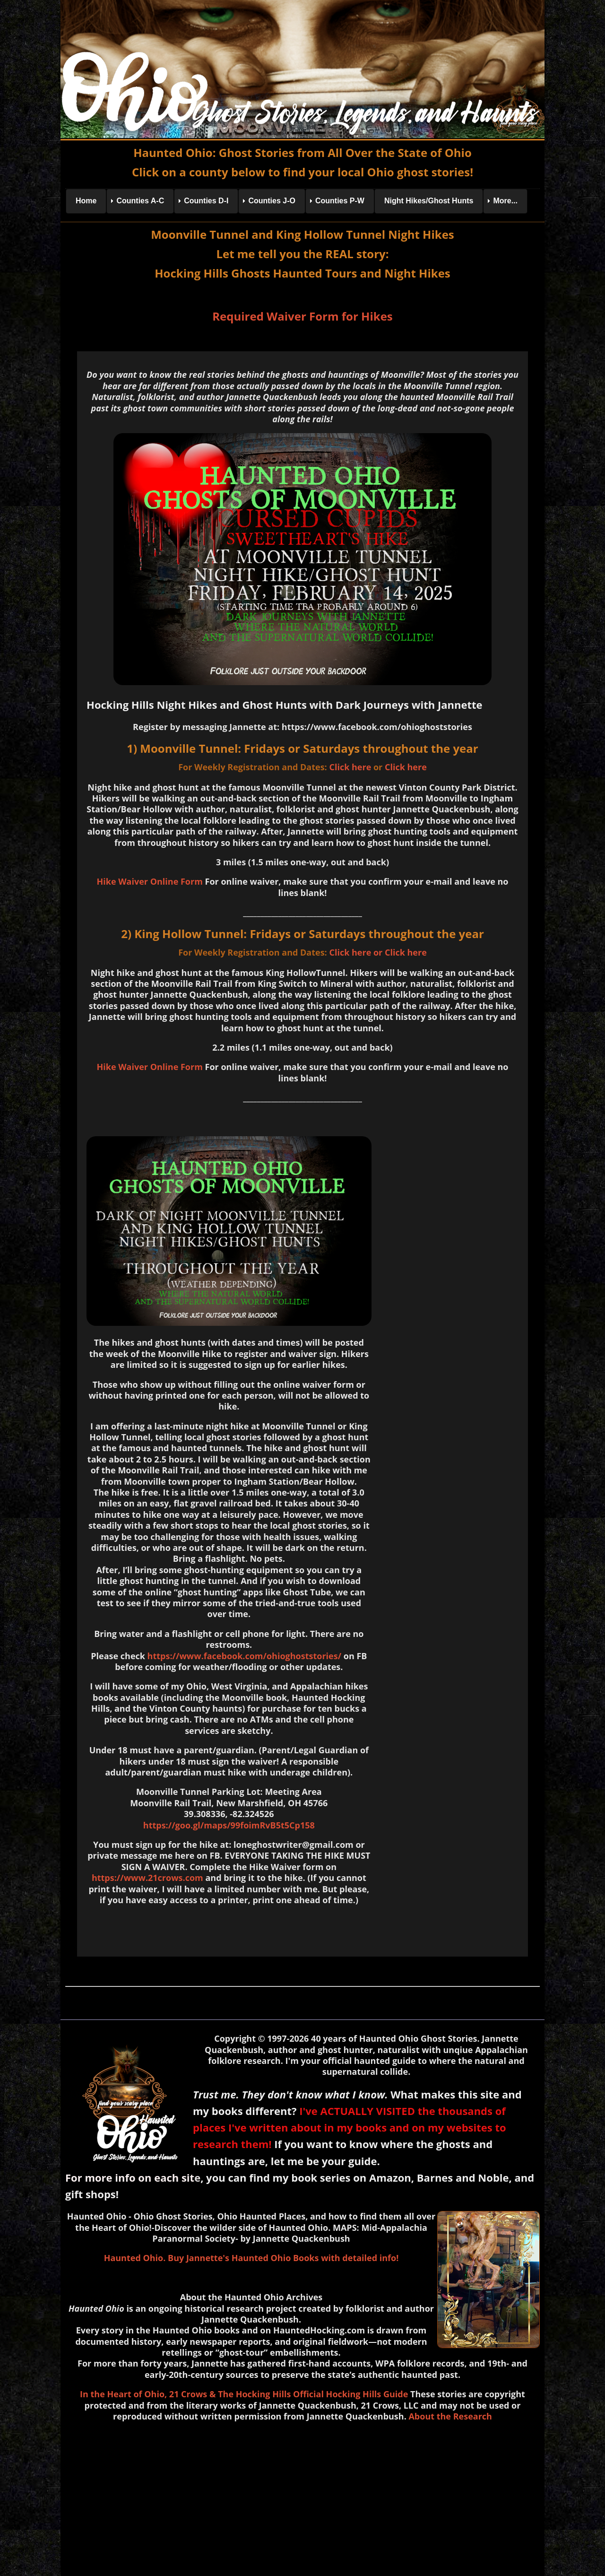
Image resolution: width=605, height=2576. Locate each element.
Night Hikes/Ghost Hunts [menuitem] (428, 201)
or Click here (400, 952)
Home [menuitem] (86, 201)
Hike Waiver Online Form (149, 881)
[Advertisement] (302, 2496)
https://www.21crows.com (147, 1877)
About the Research (450, 2416)
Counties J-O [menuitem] (271, 201)
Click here (350, 767)
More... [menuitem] (505, 201)
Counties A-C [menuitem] (140, 201)
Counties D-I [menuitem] (206, 201)
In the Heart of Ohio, (123, 2394)
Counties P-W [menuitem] (339, 201)
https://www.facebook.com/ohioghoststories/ (244, 1656)
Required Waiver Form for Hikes (302, 316)
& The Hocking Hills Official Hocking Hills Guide (308, 2394)
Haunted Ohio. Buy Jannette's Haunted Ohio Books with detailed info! (251, 2257)
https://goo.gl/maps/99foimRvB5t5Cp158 (229, 1825)
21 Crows (188, 2394)
